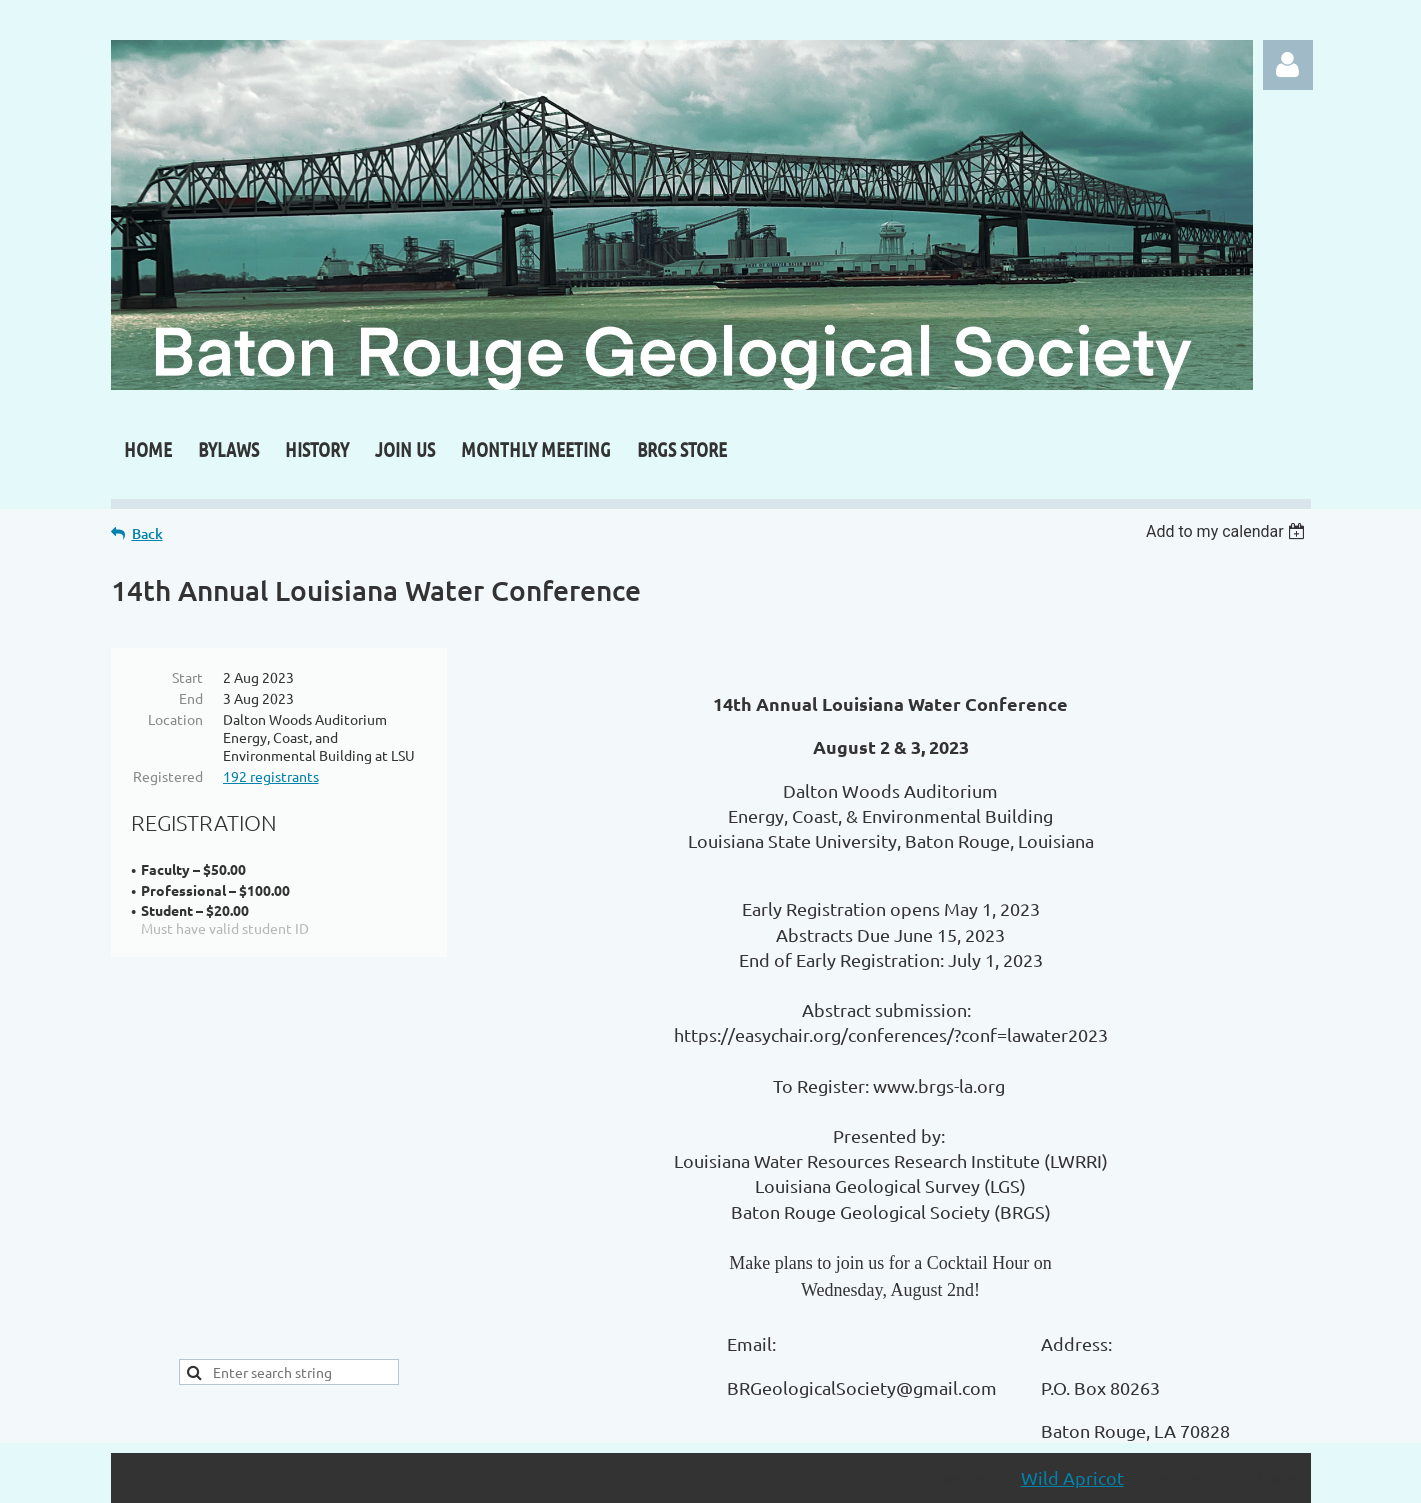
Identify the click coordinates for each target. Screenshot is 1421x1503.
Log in (1288, 65)
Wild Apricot (1072, 1477)
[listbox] (1228, 531)
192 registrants (271, 776)
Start (187, 677)
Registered (168, 776)
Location (175, 719)
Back (147, 533)
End (191, 698)
